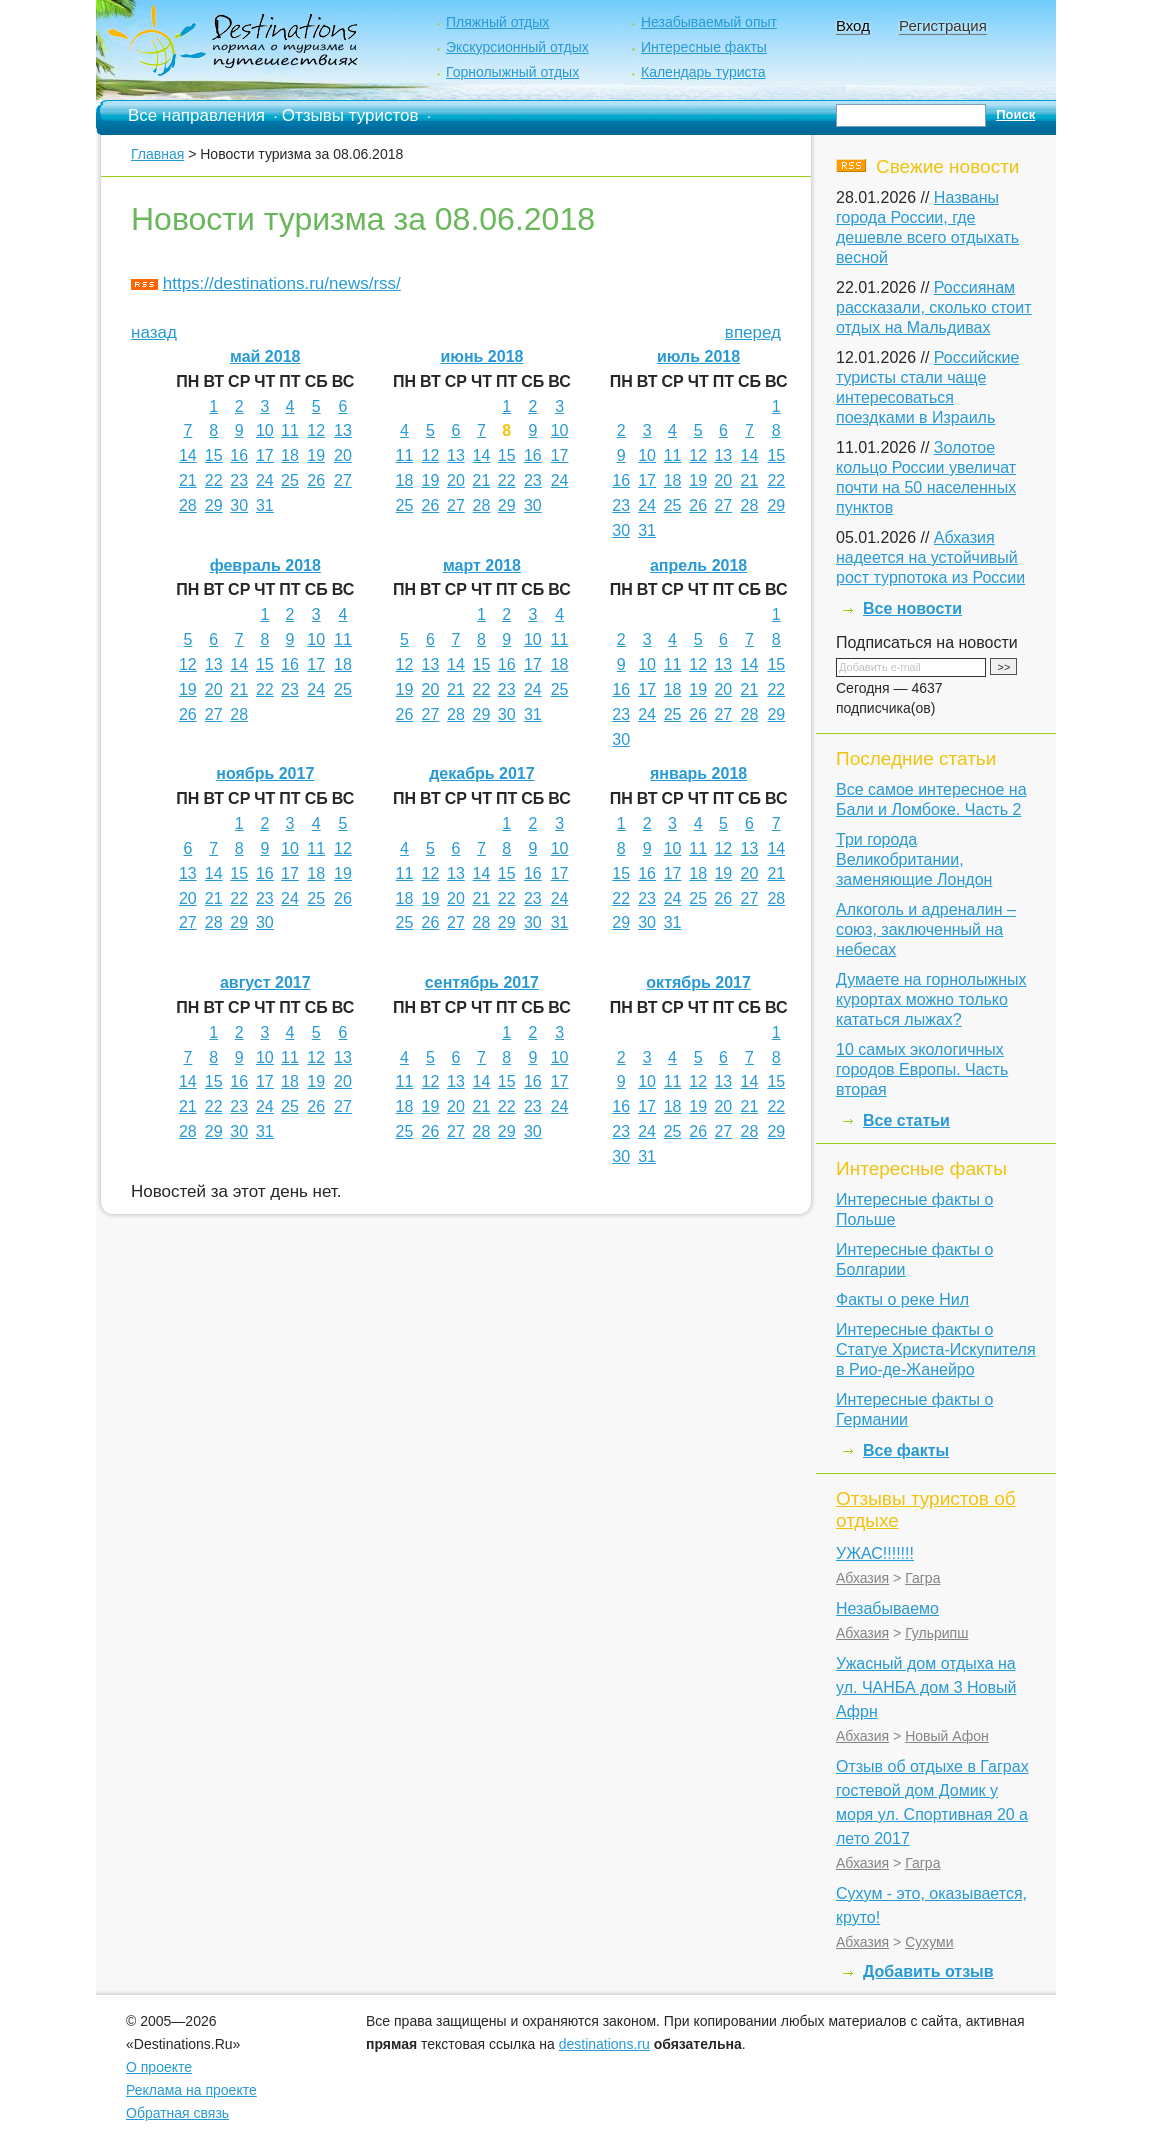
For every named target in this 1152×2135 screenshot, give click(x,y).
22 (214, 480)
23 (239, 480)
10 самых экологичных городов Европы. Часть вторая (922, 1069)
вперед (753, 332)
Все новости (912, 608)
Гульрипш (936, 1633)
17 (265, 455)
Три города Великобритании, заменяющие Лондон (914, 859)
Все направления (196, 115)
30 (239, 505)
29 (214, 505)
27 (343, 480)
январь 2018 (698, 773)
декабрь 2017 (482, 773)
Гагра (922, 1578)
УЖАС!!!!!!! (875, 1553)
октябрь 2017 (698, 982)
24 (265, 480)
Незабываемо (887, 1608)
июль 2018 (698, 356)
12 (316, 430)
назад (154, 332)
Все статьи (906, 1120)
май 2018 (265, 356)
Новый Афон (947, 1736)
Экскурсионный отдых (517, 47)
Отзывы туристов (350, 115)
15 (214, 455)
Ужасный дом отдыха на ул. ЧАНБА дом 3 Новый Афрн (926, 1687)
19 (316, 455)
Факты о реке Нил (902, 1299)
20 (343, 455)
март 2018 (482, 565)
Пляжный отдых (497, 22)
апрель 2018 (698, 565)
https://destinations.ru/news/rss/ (282, 283)
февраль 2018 (265, 565)
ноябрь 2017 (265, 773)
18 (290, 455)
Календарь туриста (703, 72)
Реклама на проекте (191, 2090)
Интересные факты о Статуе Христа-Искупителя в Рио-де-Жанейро (936, 1349)
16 (239, 455)
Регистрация (943, 25)
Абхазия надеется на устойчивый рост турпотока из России (930, 557)
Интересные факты (704, 47)
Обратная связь (177, 2113)
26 (316, 480)
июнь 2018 (481, 356)
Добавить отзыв (928, 1971)
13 (343, 430)
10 (265, 430)
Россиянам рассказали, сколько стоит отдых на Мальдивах (934, 307)
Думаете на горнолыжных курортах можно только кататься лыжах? (931, 999)
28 (188, 505)
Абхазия (862, 1578)
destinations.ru (604, 2044)
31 (265, 505)
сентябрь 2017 (482, 982)
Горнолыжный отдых (512, 72)
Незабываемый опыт (709, 22)
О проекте (159, 2067)
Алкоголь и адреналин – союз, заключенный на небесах (926, 929)
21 (188, 480)
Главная (157, 154)
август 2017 (265, 982)
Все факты (906, 1450)
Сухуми (929, 1942)
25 (290, 480)
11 (290, 430)
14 (188, 455)
